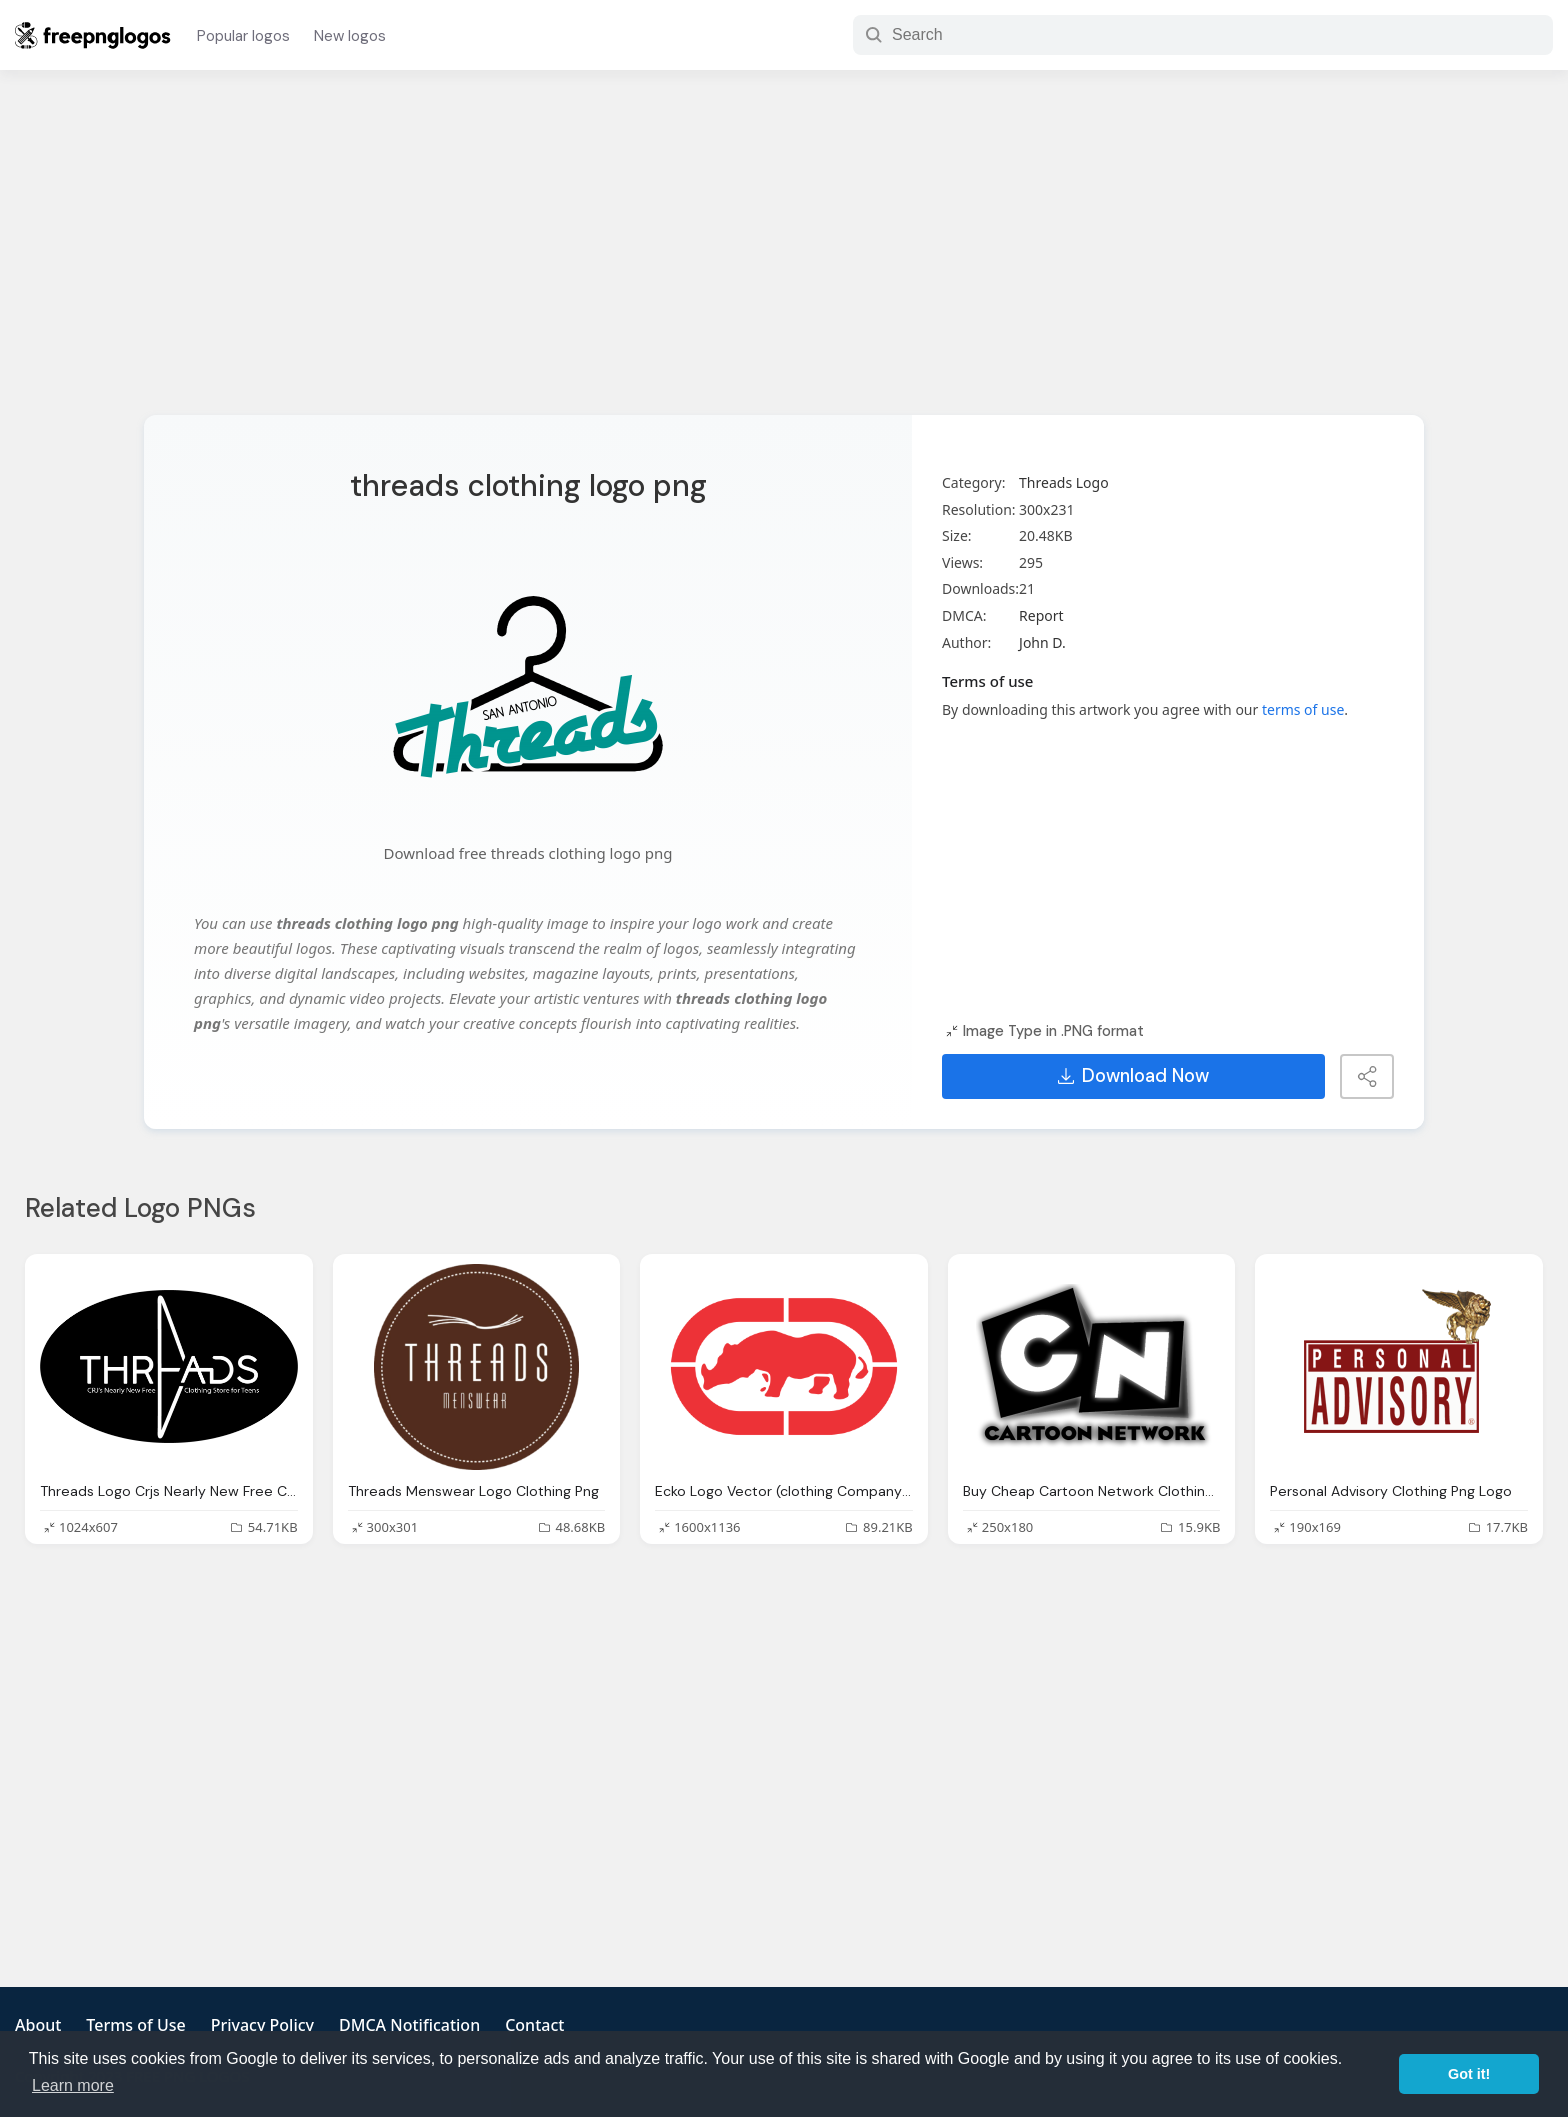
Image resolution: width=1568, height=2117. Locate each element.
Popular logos (243, 36)
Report (1041, 615)
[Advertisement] (784, 255)
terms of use (1303, 709)
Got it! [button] (1469, 2074)
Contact (534, 2025)
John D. (1042, 642)
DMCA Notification (409, 2025)
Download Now (1133, 1076)
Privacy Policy (262, 2025)
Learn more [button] (73, 2085)
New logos (350, 36)
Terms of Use (135, 2025)
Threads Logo (1064, 482)
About (38, 2025)
